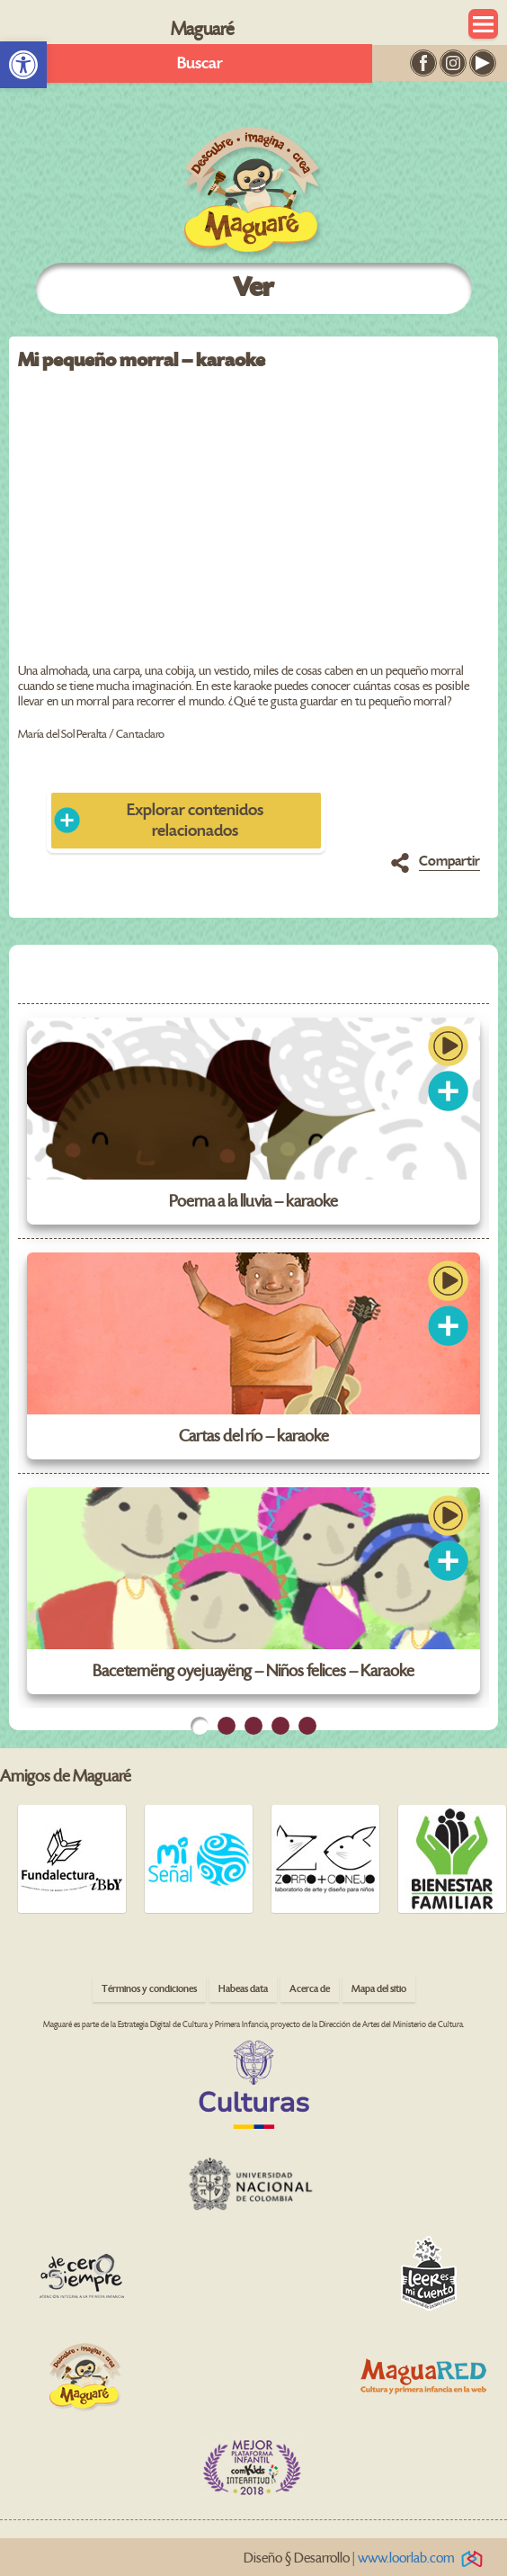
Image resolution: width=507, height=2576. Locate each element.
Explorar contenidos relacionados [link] (195, 820)
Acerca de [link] (309, 1989)
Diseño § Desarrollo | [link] (366, 2558)
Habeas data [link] (243, 1989)
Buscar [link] (200, 63)
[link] (23, 64)
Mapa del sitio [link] (378, 1989)
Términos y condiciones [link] (149, 1989)
